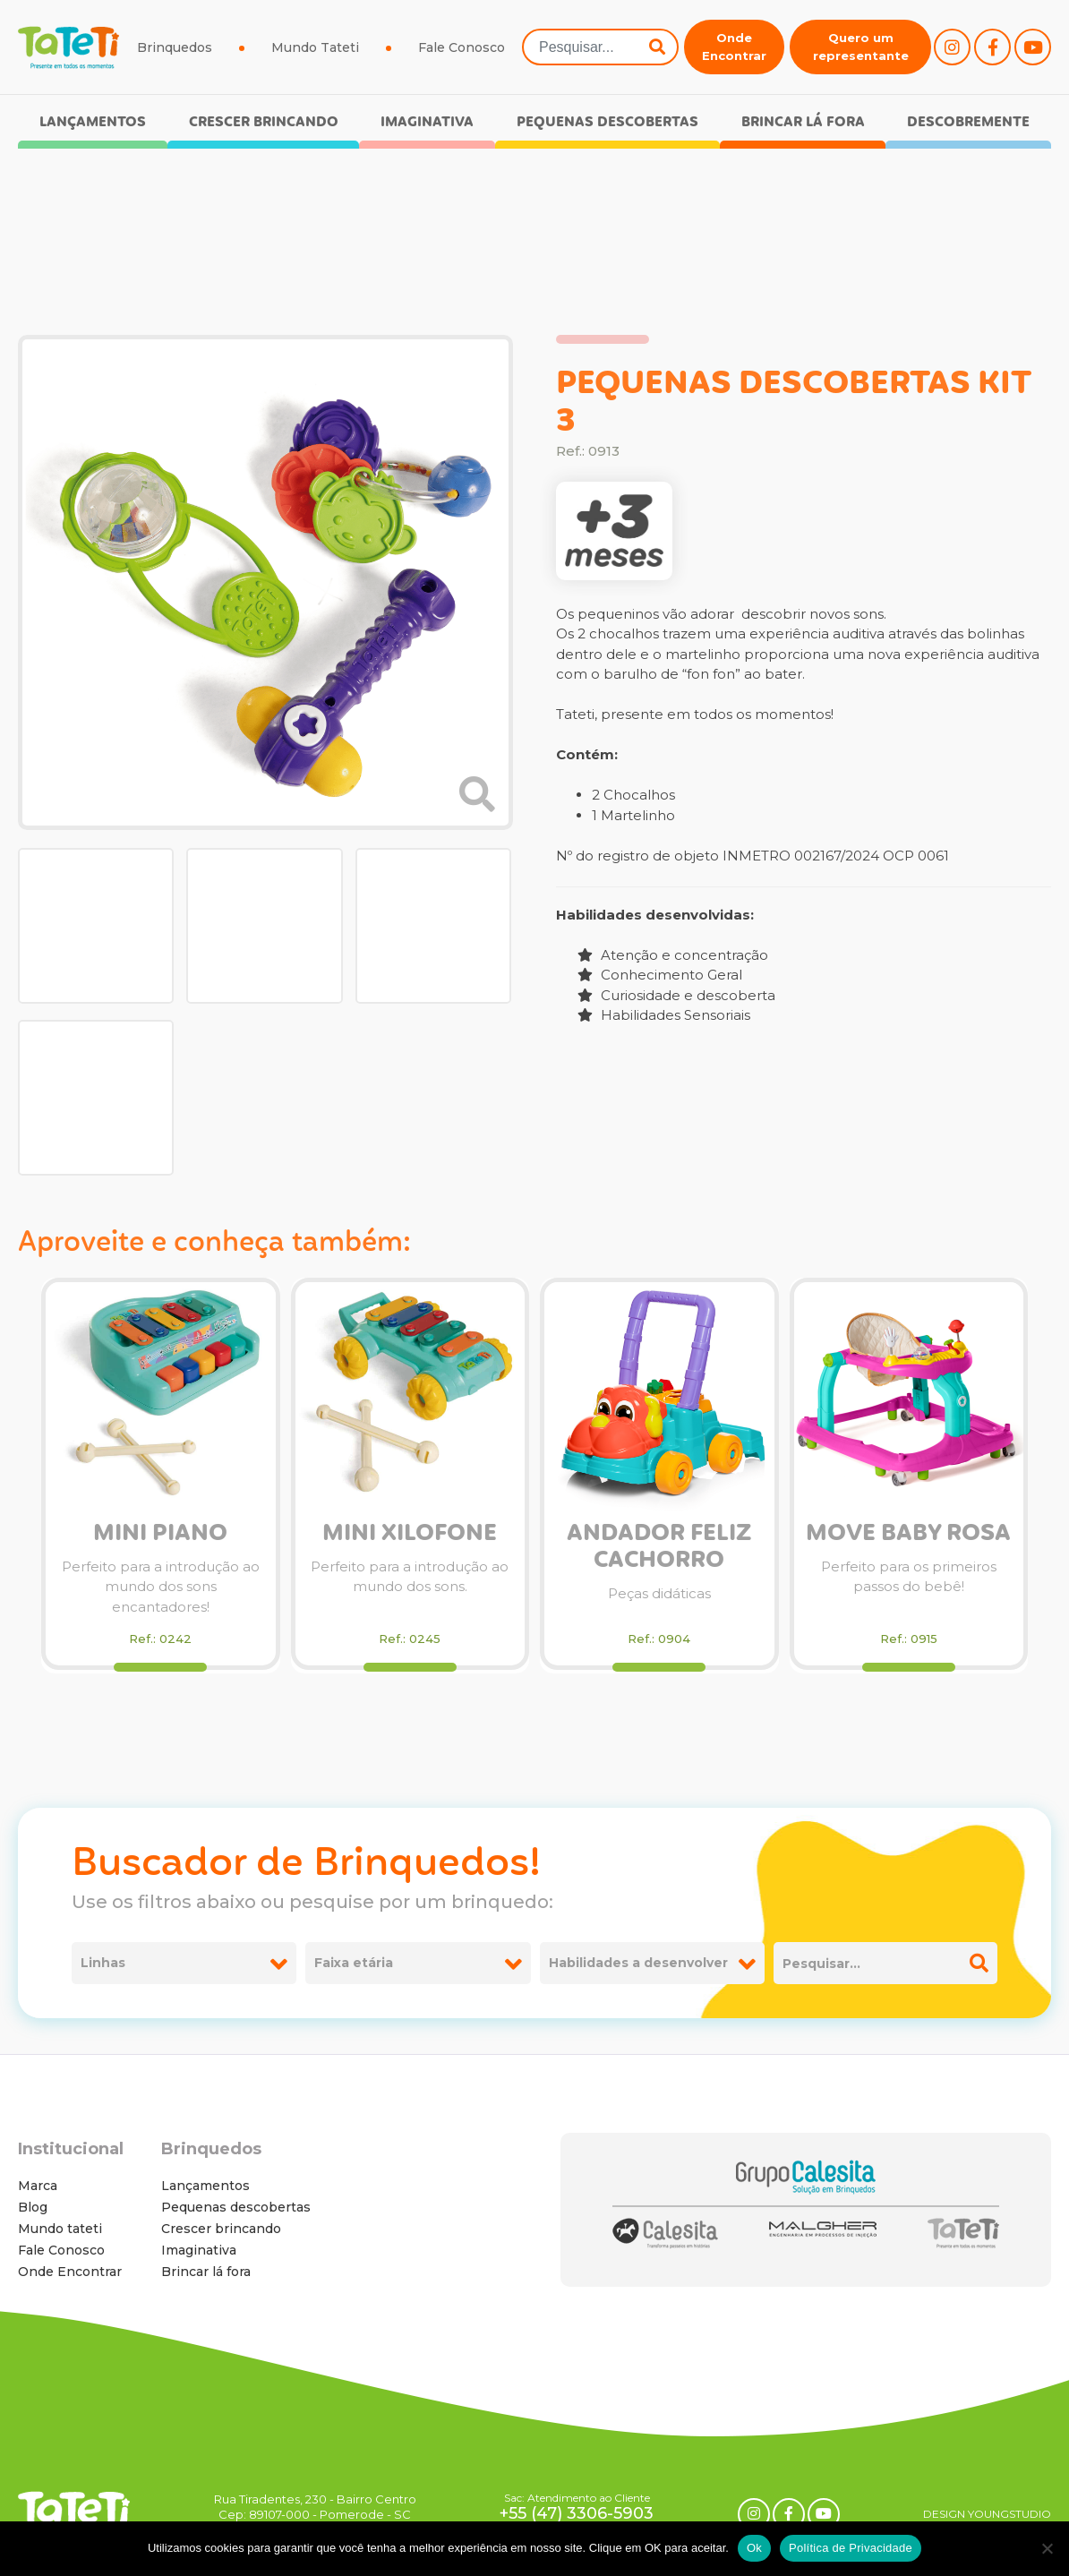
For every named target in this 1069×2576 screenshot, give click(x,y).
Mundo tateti (60, 2229)
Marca (37, 2186)
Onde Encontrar (734, 46)
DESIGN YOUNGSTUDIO (987, 2513)
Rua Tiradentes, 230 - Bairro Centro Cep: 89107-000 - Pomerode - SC (315, 2506)
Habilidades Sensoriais (663, 1014)
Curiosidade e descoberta (676, 995)
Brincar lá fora (803, 122)
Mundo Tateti (315, 47)
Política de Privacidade (850, 2548)
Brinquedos (174, 47)
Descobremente (968, 122)
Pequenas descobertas (607, 122)
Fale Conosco (461, 47)
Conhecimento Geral (659, 974)
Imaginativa (427, 122)
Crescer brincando (263, 122)
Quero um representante (861, 46)
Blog (32, 2207)
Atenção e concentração (672, 954)
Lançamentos (92, 122)
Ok (754, 2548)
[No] (1047, 2548)
